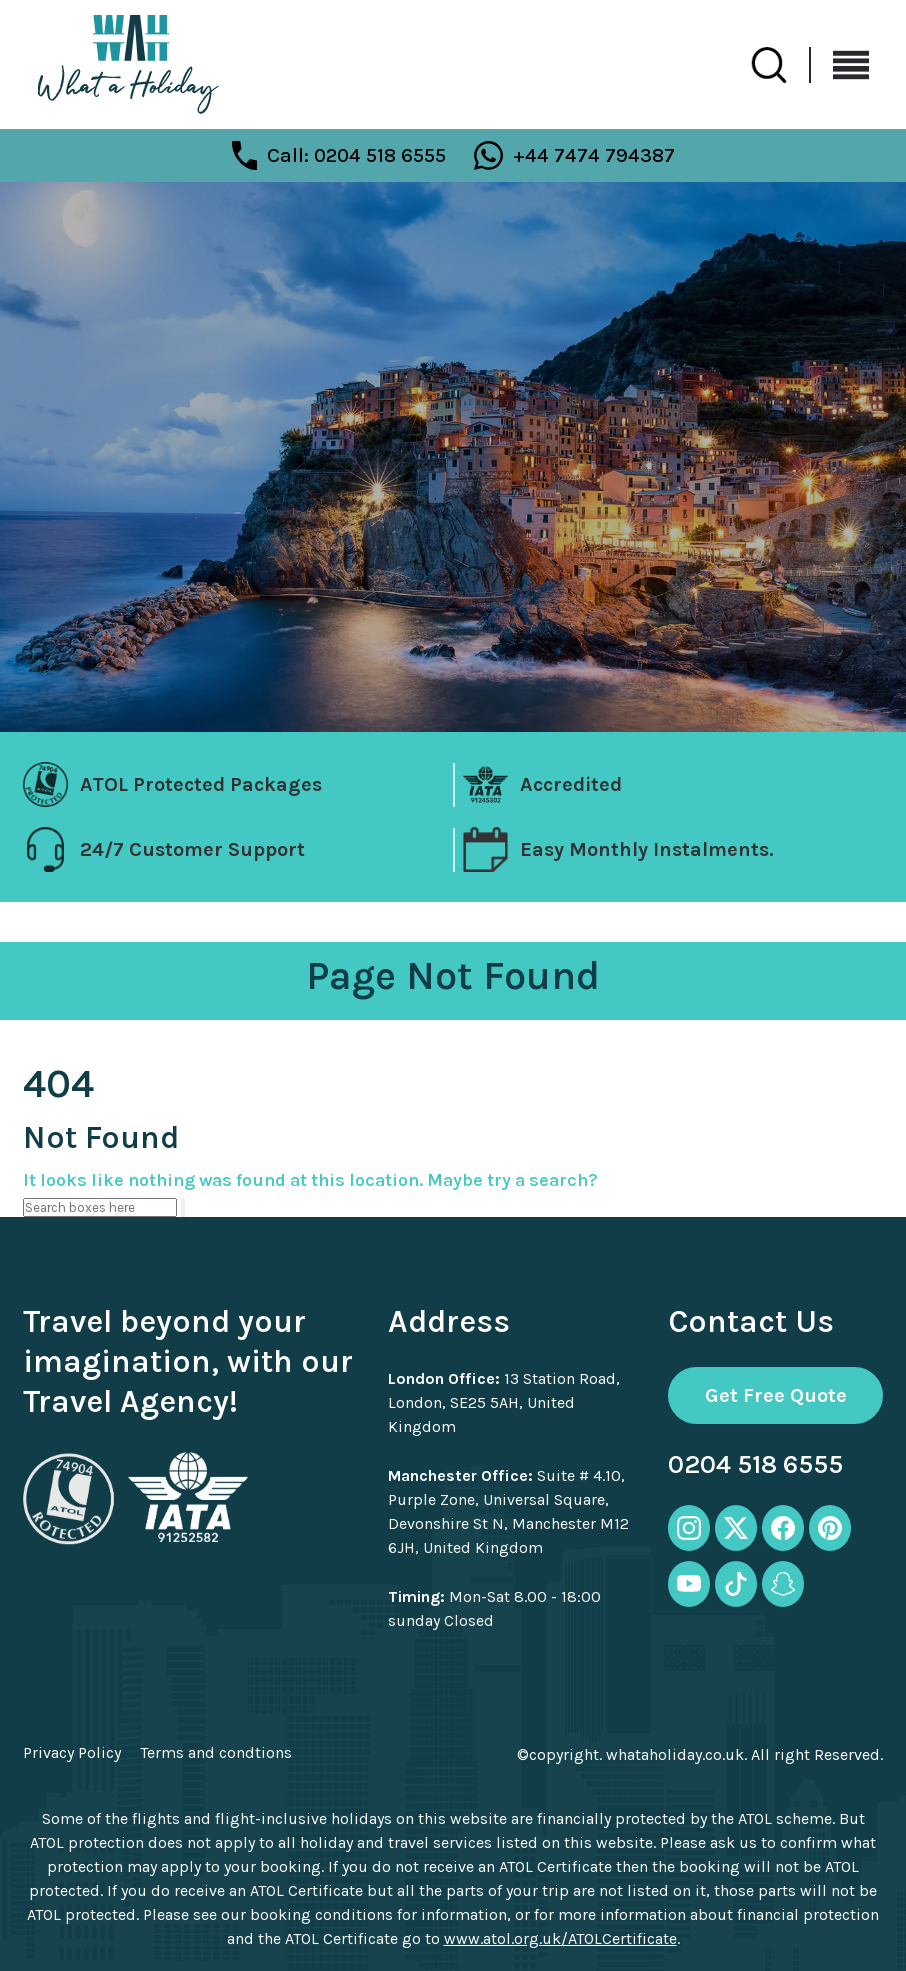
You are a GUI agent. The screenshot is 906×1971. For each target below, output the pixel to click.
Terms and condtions (216, 1752)
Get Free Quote (776, 1395)
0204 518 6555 (755, 1464)
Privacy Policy (72, 1752)
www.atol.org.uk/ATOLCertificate (560, 1938)
